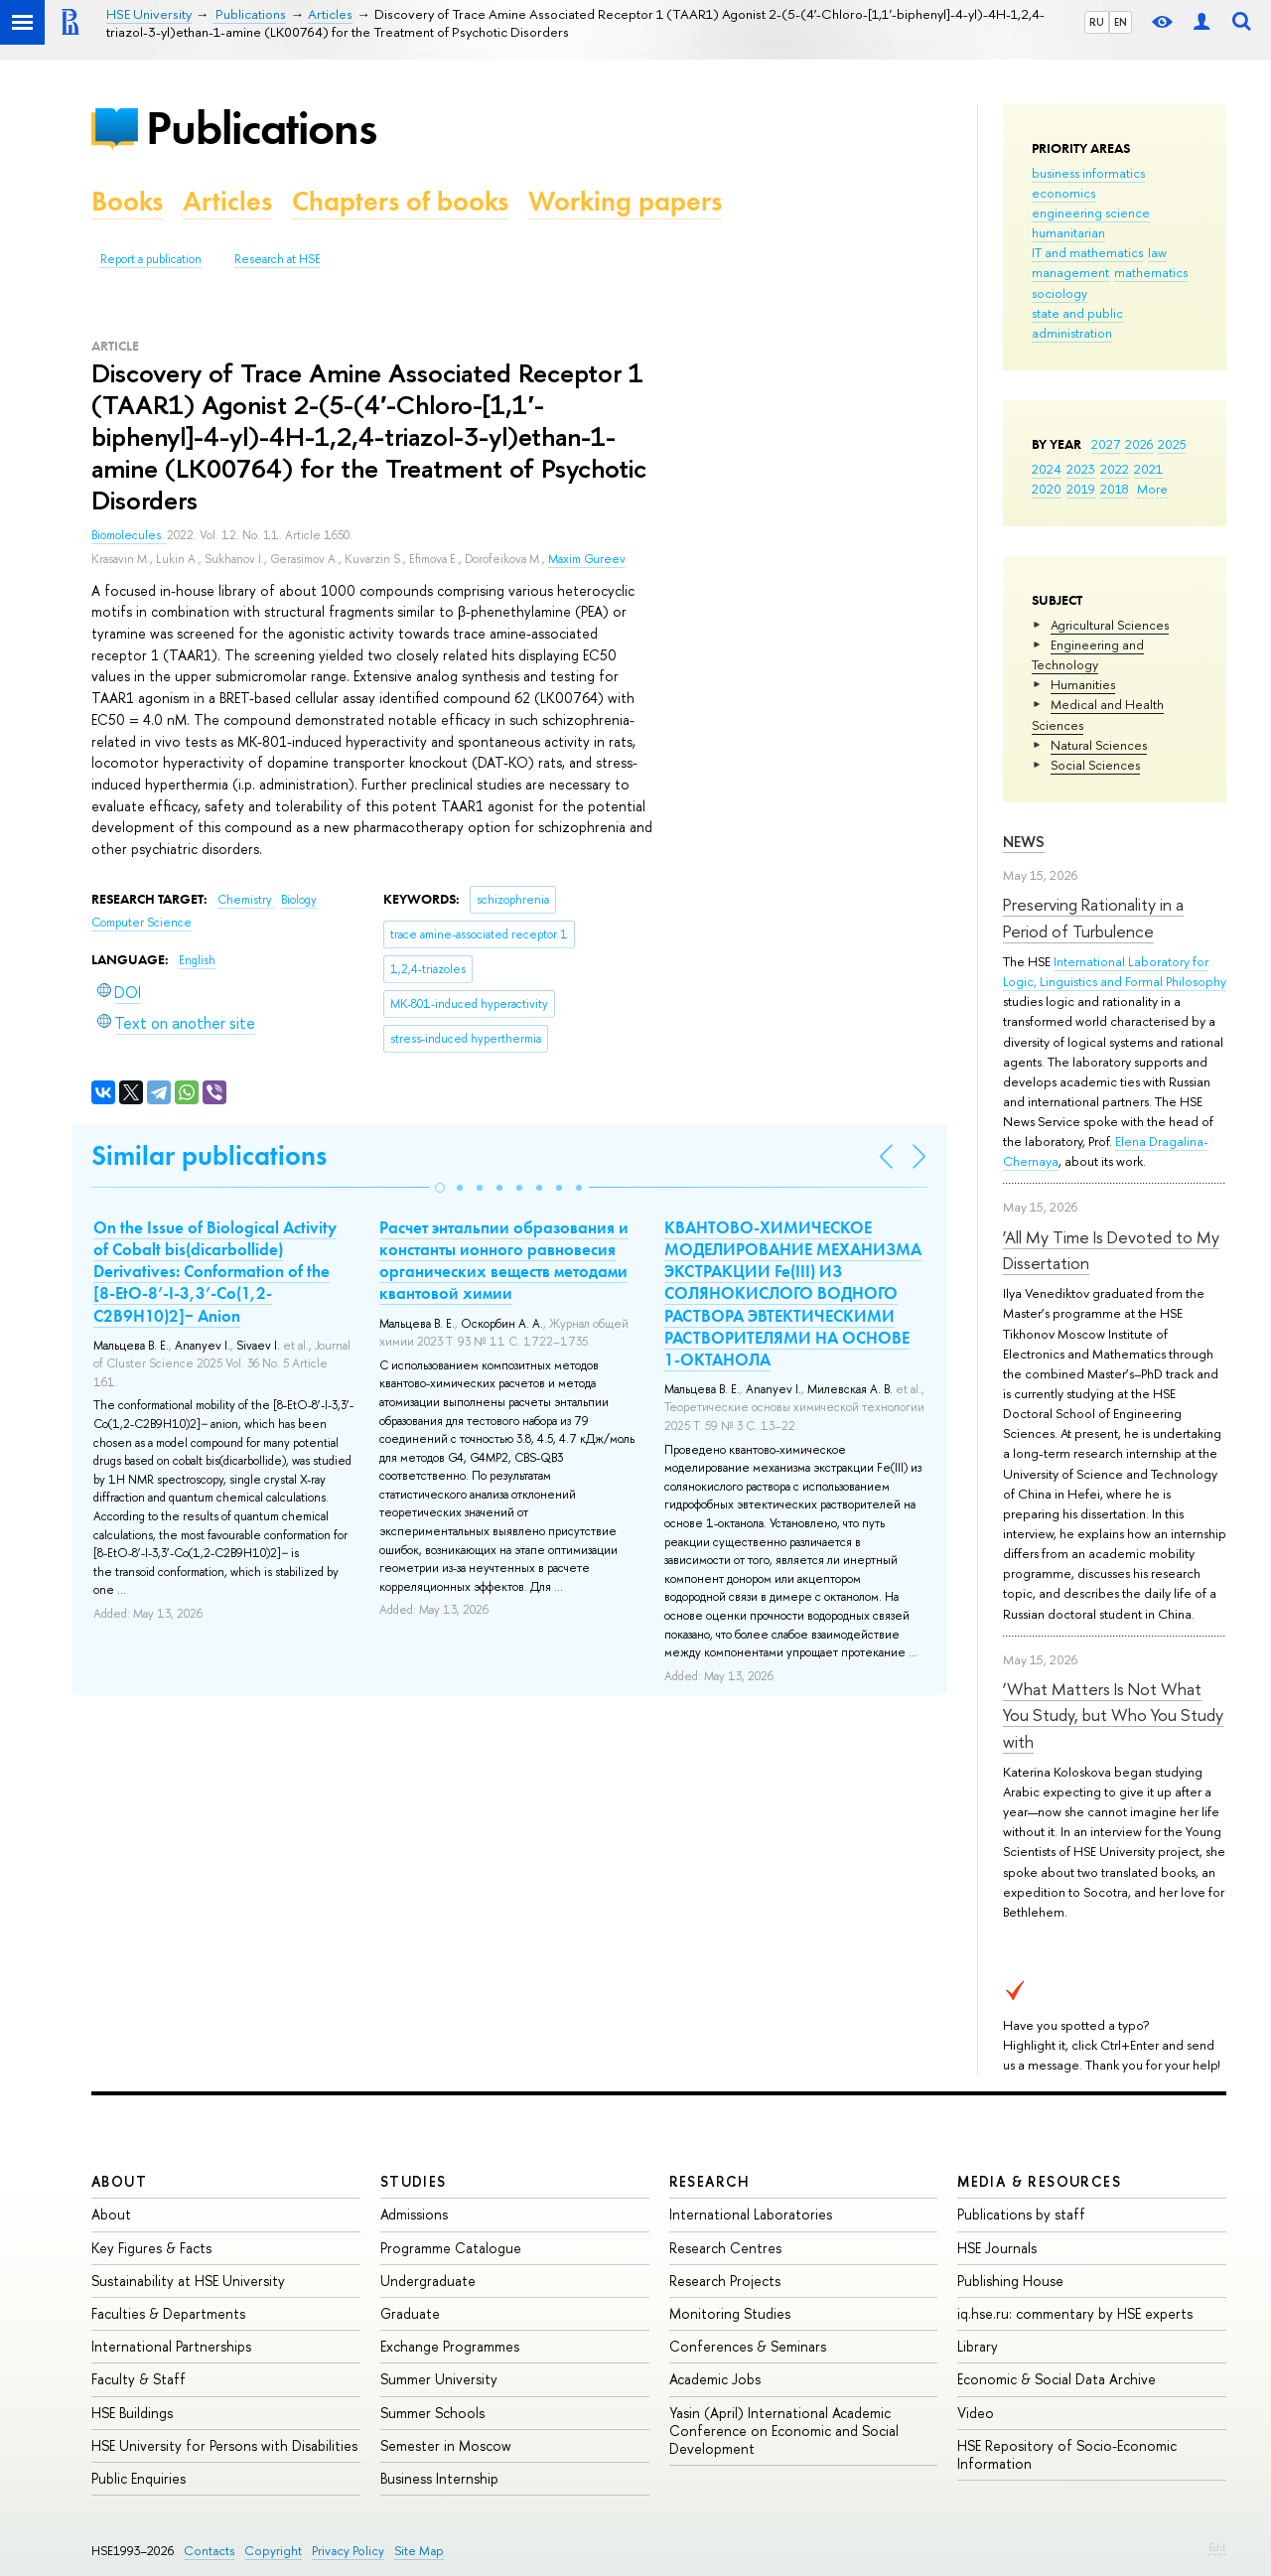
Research (710, 2181)
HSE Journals (997, 2247)
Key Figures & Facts (151, 2247)
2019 (1080, 489)
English (197, 960)
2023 (1080, 469)
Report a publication (151, 259)
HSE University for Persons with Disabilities (224, 2445)
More (1152, 489)
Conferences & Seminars (747, 2346)
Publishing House (1010, 2280)
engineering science (1091, 212)
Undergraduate (428, 2280)
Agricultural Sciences (1110, 625)
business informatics (1088, 173)
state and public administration (1077, 323)
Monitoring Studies (729, 2313)
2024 (1046, 469)
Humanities (1083, 684)
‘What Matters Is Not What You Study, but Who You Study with (1113, 1715)
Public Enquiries (138, 2478)
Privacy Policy (348, 2550)
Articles (227, 201)
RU (1096, 22)
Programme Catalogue (450, 2247)
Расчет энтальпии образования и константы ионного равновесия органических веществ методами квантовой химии (504, 1260)
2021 (1148, 469)
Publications (261, 127)
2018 (1114, 489)
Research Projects (724, 2280)
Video (975, 2412)
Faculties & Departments (168, 2313)
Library (977, 2346)
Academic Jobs (715, 2378)
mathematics (1151, 272)
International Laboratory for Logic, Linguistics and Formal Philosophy (1114, 971)
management (1070, 272)
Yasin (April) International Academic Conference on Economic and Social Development (784, 2430)
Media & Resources (1039, 2181)
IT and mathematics (1087, 252)
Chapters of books (400, 201)
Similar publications (209, 1155)
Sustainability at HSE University (188, 2280)
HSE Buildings (132, 2412)
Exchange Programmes (449, 2346)
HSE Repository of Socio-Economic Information (1067, 2454)
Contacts (209, 2550)
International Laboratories (750, 2214)
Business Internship (439, 2478)
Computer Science (141, 922)
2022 (1114, 469)
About (119, 2181)
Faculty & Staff (138, 2378)
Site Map (419, 2550)
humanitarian (1068, 232)
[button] (440, 1188)
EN (1120, 22)
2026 (1139, 444)
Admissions (414, 2214)
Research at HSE (277, 259)
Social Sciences (1095, 765)
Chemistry (246, 900)
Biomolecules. (129, 535)
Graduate (410, 2313)
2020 (1046, 489)
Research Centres (725, 2247)
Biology (299, 900)
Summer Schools (432, 2412)
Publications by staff (1021, 2214)
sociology (1059, 293)
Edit (1217, 2547)
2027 (1105, 444)
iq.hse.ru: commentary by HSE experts (1075, 2313)
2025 (1172, 444)
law (1157, 252)
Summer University (438, 2378)
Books (127, 201)
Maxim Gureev (587, 559)
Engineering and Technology (1088, 654)
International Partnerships (171, 2346)
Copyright (273, 2550)
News (1024, 841)
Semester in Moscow (445, 2445)
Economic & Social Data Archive (1056, 2378)
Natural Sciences (1099, 745)
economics (1063, 193)
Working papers (625, 201)
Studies (413, 2181)
